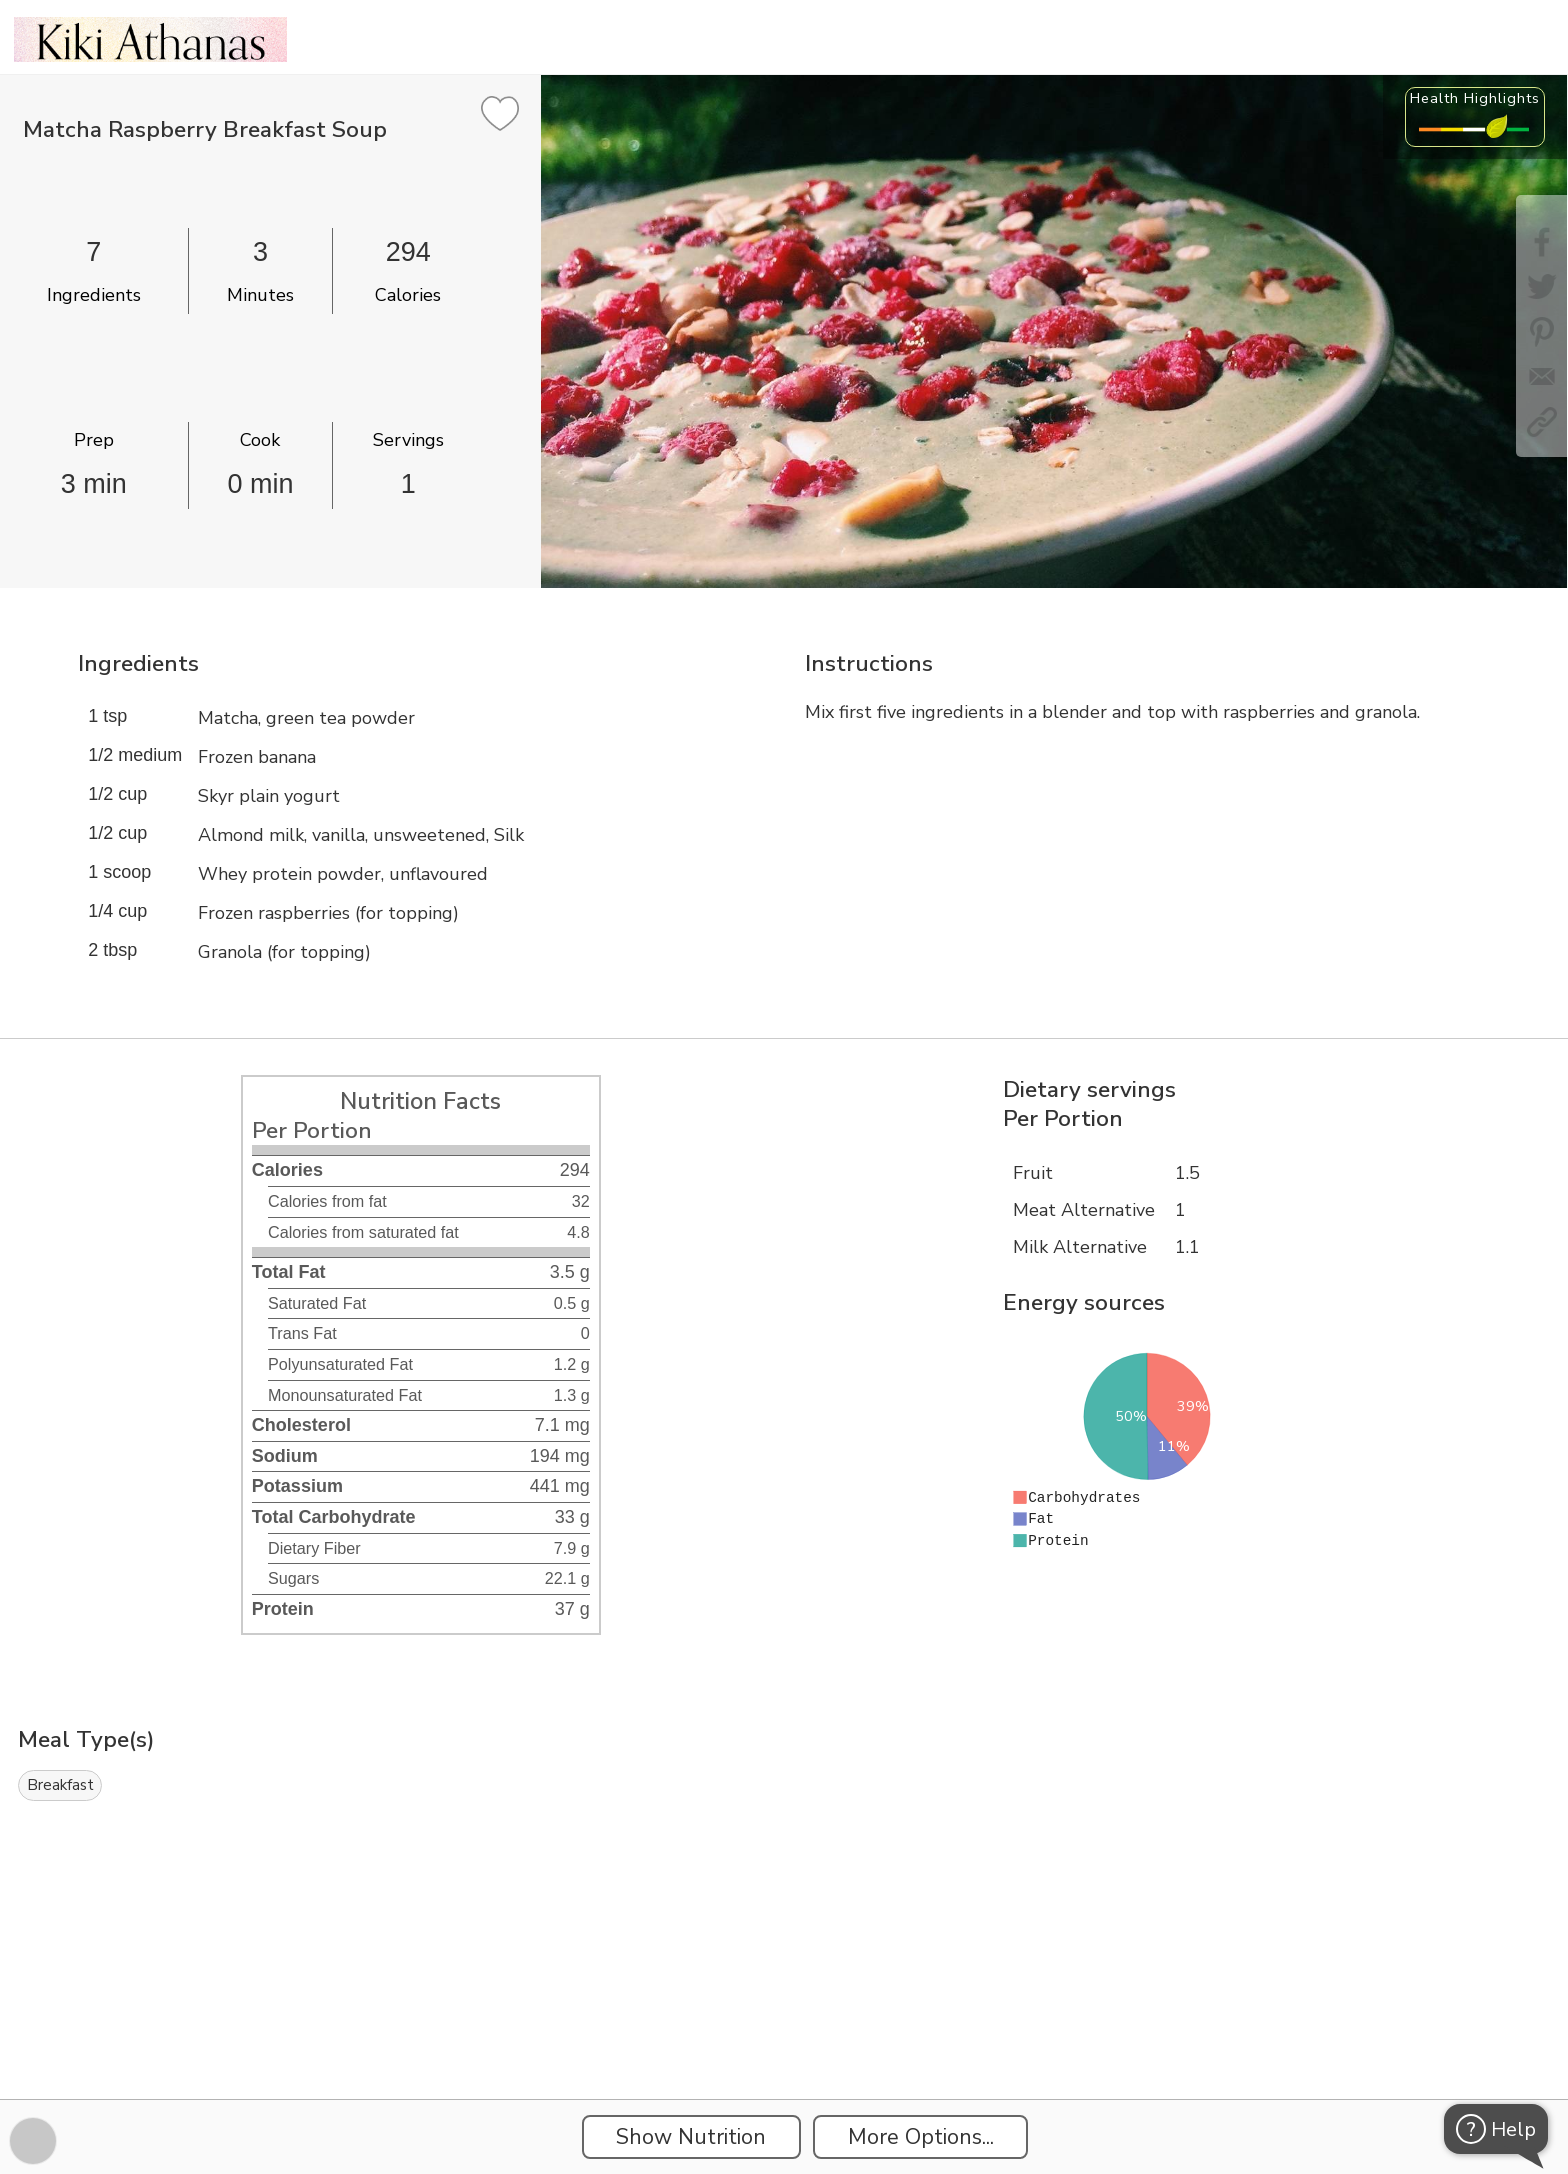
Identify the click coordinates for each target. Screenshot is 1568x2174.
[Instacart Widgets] (784, 2030)
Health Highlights (1475, 98)
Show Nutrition (691, 2137)
